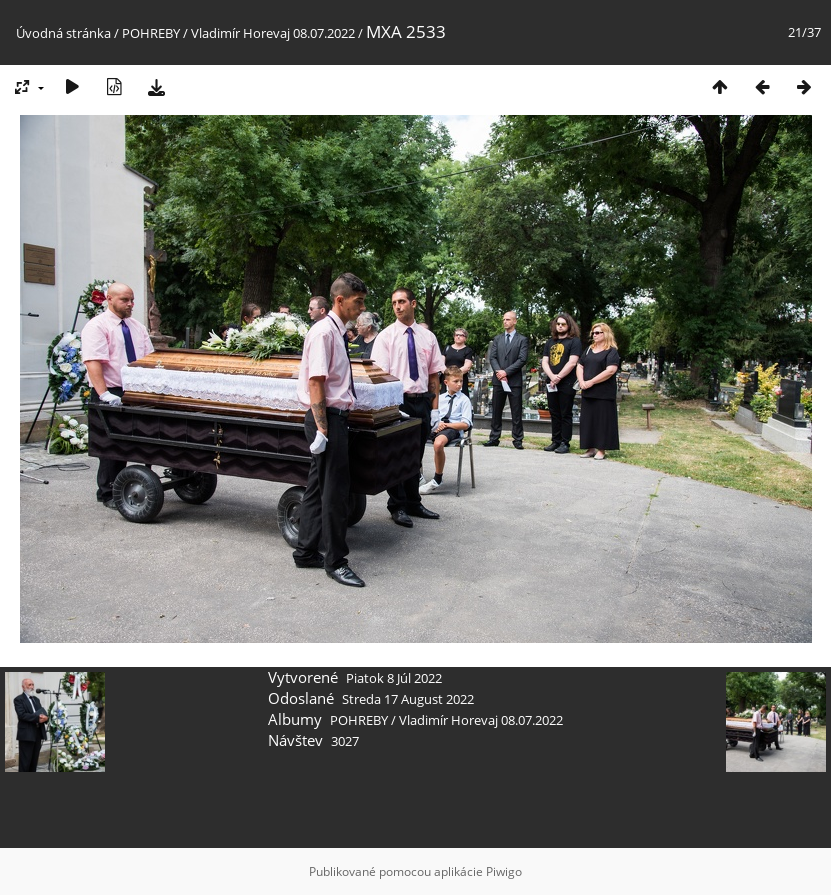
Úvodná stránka (63, 33)
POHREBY (151, 33)
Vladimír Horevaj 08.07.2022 (273, 33)
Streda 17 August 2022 (408, 699)
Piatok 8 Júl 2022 (394, 678)
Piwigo (504, 871)
